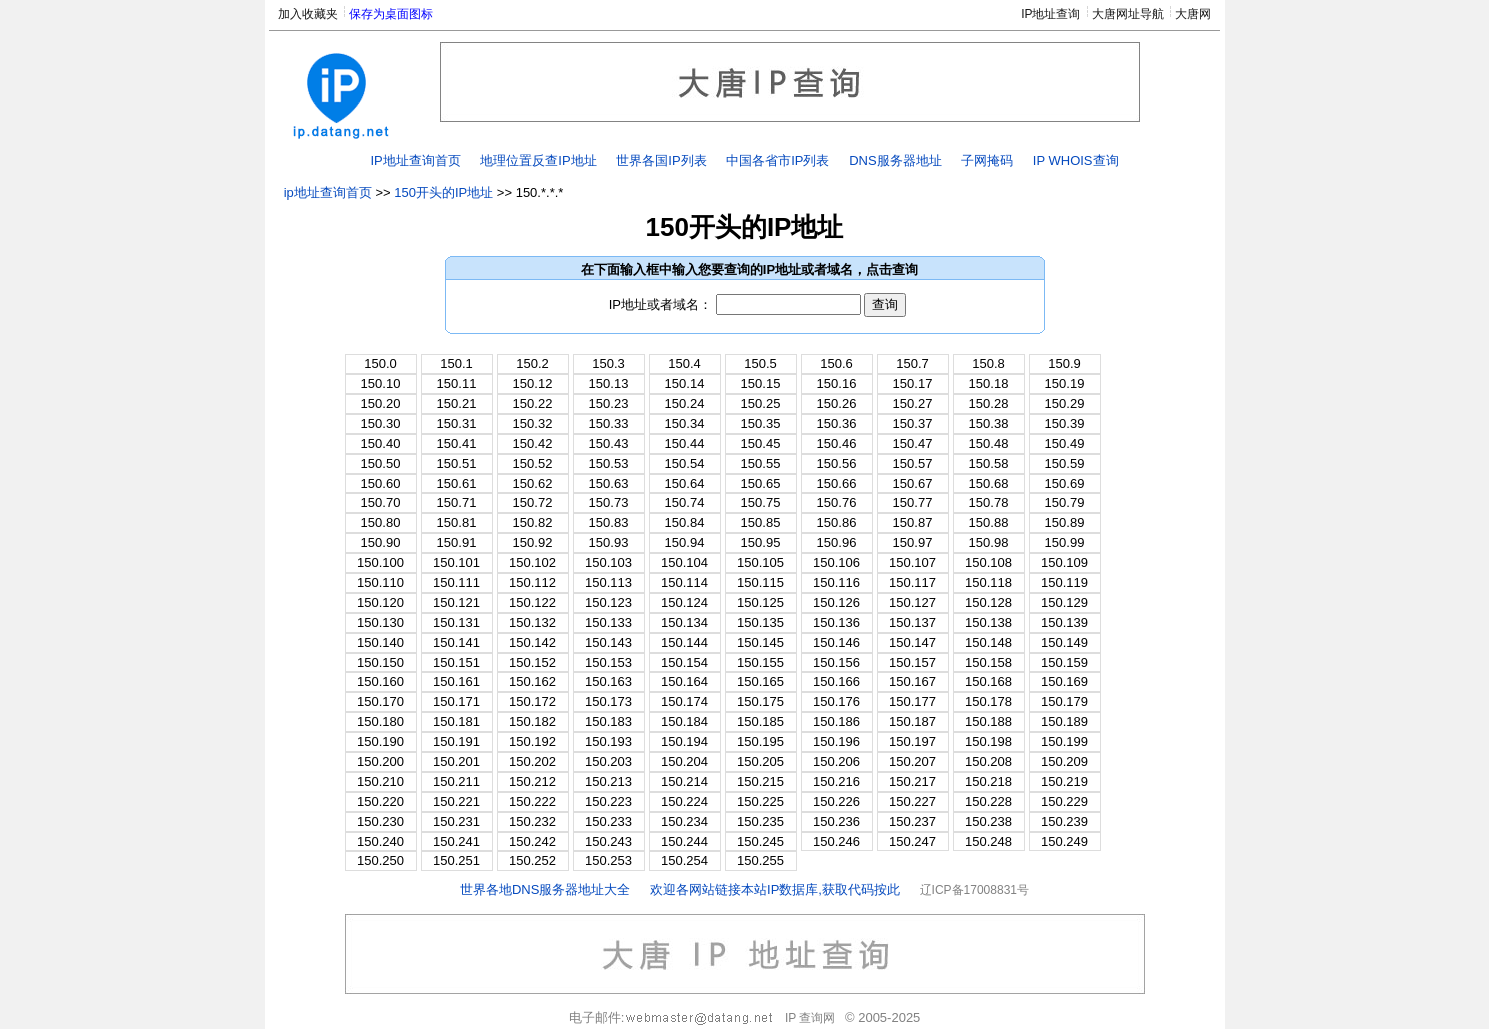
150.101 (456, 562)
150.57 (913, 463)
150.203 (608, 761)
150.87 (913, 522)
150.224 (684, 801)
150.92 (533, 542)
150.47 (913, 443)
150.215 (760, 781)
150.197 (912, 741)
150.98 (989, 542)
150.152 (532, 662)
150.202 (532, 761)
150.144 (684, 642)
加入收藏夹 (308, 14)
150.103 (608, 562)
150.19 (1065, 383)
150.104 (684, 562)
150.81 (457, 522)
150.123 (608, 602)
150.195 (760, 741)
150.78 (989, 502)
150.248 (988, 841)
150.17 (913, 383)
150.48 (989, 443)
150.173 (608, 701)
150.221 (456, 801)
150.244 (684, 841)
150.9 (1064, 363)
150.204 (684, 761)
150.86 (837, 522)
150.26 (837, 403)
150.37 (913, 423)
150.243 (608, 841)
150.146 (836, 642)
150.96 (837, 542)
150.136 (836, 622)
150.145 (760, 642)
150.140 (380, 642)
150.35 (761, 423)
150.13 (609, 383)
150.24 (685, 403)
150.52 (533, 463)
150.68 (989, 483)
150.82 (533, 522)
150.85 (761, 522)
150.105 (760, 562)
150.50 (381, 463)
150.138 (988, 622)
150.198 (988, 741)
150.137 (912, 622)
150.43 (609, 443)
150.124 (684, 602)
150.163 (608, 681)
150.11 (457, 383)
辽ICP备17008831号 (974, 890)
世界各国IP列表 (661, 160)
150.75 (761, 502)
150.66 (837, 483)
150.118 (988, 582)
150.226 (836, 801)
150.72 (533, 502)
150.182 (532, 721)
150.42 (533, 443)
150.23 (609, 403)
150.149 (1064, 642)
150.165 (760, 681)
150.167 (912, 681)
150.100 (380, 562)
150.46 (837, 443)
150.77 (913, 502)
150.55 (761, 463)
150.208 (988, 761)
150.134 (684, 622)
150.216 (836, 781)
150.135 (760, 622)
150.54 (685, 463)
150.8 (988, 363)
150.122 (532, 602)
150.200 (380, 761)
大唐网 (1193, 14)
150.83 (609, 522)
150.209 (1064, 761)
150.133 (608, 622)
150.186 (836, 721)
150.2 (532, 363)
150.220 (380, 801)
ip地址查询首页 (328, 192)
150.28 (989, 403)
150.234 (684, 821)
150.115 (760, 582)
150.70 (381, 502)
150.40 (381, 443)
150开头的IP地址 (443, 192)
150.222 (532, 801)
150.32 (533, 423)
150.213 (608, 781)
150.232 (532, 821)
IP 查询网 (810, 1018)
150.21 (457, 403)
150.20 (381, 403)
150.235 (760, 821)
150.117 (912, 582)
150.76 (837, 502)
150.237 (912, 821)
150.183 (608, 721)
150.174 (684, 701)
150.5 (760, 363)
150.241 (456, 841)
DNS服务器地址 (895, 160)
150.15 (761, 383)
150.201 (456, 761)
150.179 (1064, 701)
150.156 (836, 662)
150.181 (456, 721)
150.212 (532, 781)
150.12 (533, 383)
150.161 (456, 681)
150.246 (836, 841)
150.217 (912, 781)
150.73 (609, 502)
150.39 (1065, 423)
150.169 (1064, 681)
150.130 (380, 622)
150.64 (685, 483)
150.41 (457, 443)
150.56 (837, 463)
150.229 (1064, 801)
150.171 (456, 701)
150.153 (608, 662)
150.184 (684, 721)
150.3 (608, 363)
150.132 (532, 622)
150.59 (1065, 463)
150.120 (380, 602)
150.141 (456, 642)
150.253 (608, 860)
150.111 (456, 582)
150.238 (988, 821)
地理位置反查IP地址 (538, 160)
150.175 (760, 701)
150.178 (988, 701)
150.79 (1065, 502)
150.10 (381, 383)
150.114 (684, 582)
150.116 (836, 582)
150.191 (456, 741)
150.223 (608, 801)
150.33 (609, 423)
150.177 (912, 701)
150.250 (380, 860)
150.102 (532, 562)
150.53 (609, 463)
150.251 (456, 860)
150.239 (1064, 821)
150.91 (457, 542)
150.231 (456, 821)
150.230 (380, 821)
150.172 (532, 701)
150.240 (380, 841)
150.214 (684, 781)
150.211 (456, 781)
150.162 (532, 681)
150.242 (532, 841)
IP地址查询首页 (415, 160)
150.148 (988, 642)
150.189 (1064, 721)
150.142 (532, 642)
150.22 (533, 403)
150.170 (380, 701)
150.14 (685, 383)
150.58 (989, 463)
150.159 (1064, 662)
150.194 (684, 741)
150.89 (1065, 522)
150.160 (380, 681)
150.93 (609, 542)
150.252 (532, 860)
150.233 (608, 821)
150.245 (760, 841)
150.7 (912, 363)
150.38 (989, 423)
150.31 (457, 423)
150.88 (989, 522)
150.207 (912, 761)
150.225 (760, 801)
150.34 (685, 423)
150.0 (380, 363)
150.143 (608, 642)
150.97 (913, 542)
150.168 (988, 681)
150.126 (836, 602)
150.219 (1064, 781)
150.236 (836, 821)
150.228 (988, 801)
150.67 (913, 483)
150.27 (913, 403)
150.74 (685, 502)
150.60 (381, 483)
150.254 (684, 860)
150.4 (684, 363)
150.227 (912, 801)
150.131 (456, 622)
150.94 (685, 542)
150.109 (1064, 562)
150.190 (380, 741)
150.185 (760, 721)
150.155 (760, 662)
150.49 (1065, 443)
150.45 (761, 443)
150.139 (1064, 622)
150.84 (685, 522)
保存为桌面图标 (391, 14)
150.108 (988, 562)
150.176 (836, 701)
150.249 (1064, 841)
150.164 (684, 681)
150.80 (381, 522)
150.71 (457, 502)
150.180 (380, 721)
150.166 (836, 681)
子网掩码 (987, 160)
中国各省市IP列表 (777, 160)
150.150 (380, 662)
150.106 (836, 562)
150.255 (760, 860)
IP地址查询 (1050, 14)
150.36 (837, 423)
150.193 (608, 741)
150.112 (532, 582)
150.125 (760, 602)
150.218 (988, 781)
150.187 (912, 721)
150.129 (1064, 602)
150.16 (837, 383)
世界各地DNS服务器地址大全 (545, 889)
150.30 (381, 423)
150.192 (532, 741)
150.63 (609, 483)
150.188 (988, 721)
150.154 (684, 662)
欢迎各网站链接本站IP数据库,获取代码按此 (775, 889)
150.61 (457, 483)
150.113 (608, 582)
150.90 (381, 542)
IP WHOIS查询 (1076, 160)
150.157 (912, 662)
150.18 (989, 383)
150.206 (836, 761)
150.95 (761, 542)
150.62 (533, 483)
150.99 (1065, 542)
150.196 (836, 741)
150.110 (380, 582)
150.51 (457, 463)
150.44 (685, 443)
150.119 (1064, 582)
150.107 (912, 562)
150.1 (456, 363)
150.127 (912, 602)
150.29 (1065, 403)
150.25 (761, 403)
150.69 (1065, 483)
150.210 (380, 781)
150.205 (760, 761)
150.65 (761, 483)
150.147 (912, 642)
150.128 (988, 602)
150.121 (456, 602)
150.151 (456, 662)
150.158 (988, 662)
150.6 (836, 363)
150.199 (1064, 741)
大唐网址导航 (1128, 14)
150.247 (912, 841)
